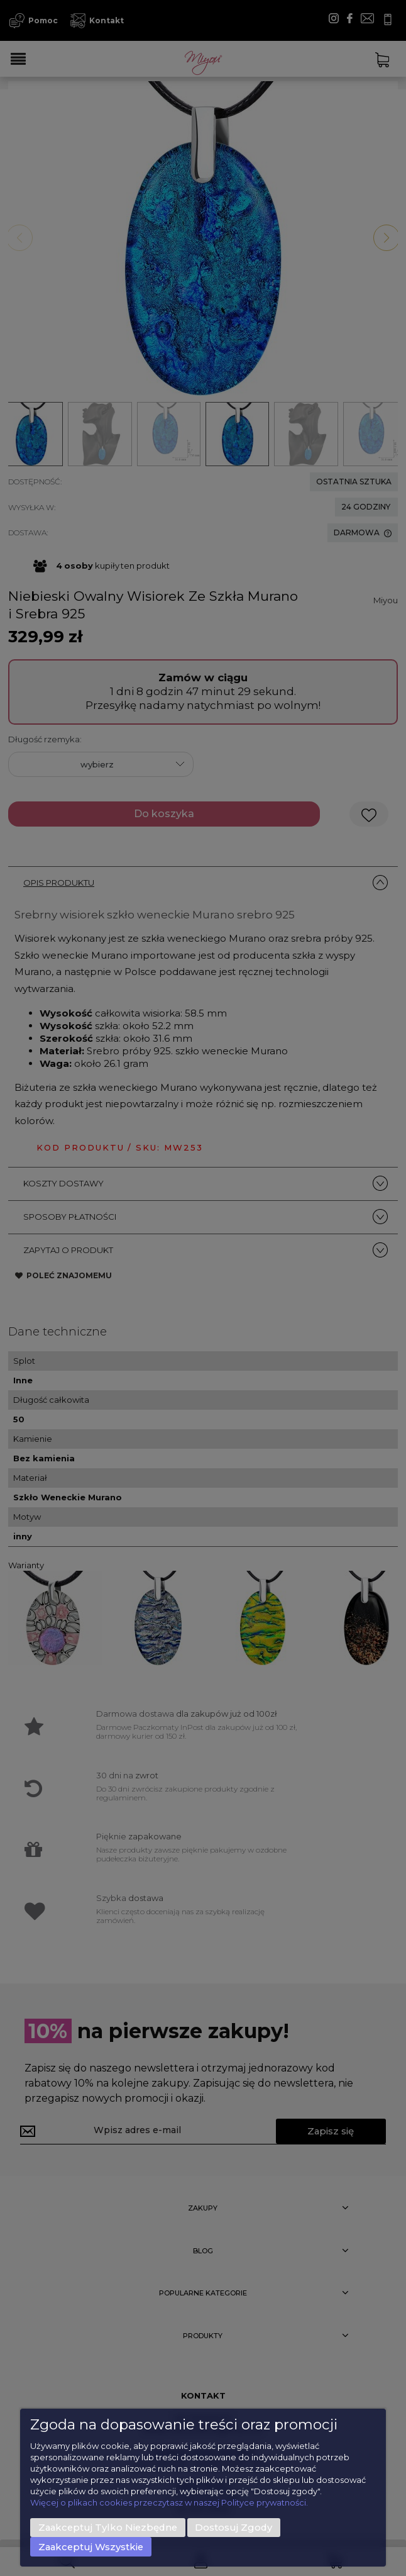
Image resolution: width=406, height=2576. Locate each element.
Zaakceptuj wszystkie (90, 2547)
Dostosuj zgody (233, 2527)
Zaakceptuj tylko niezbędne (107, 2527)
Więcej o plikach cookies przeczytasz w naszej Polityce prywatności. (169, 2502)
